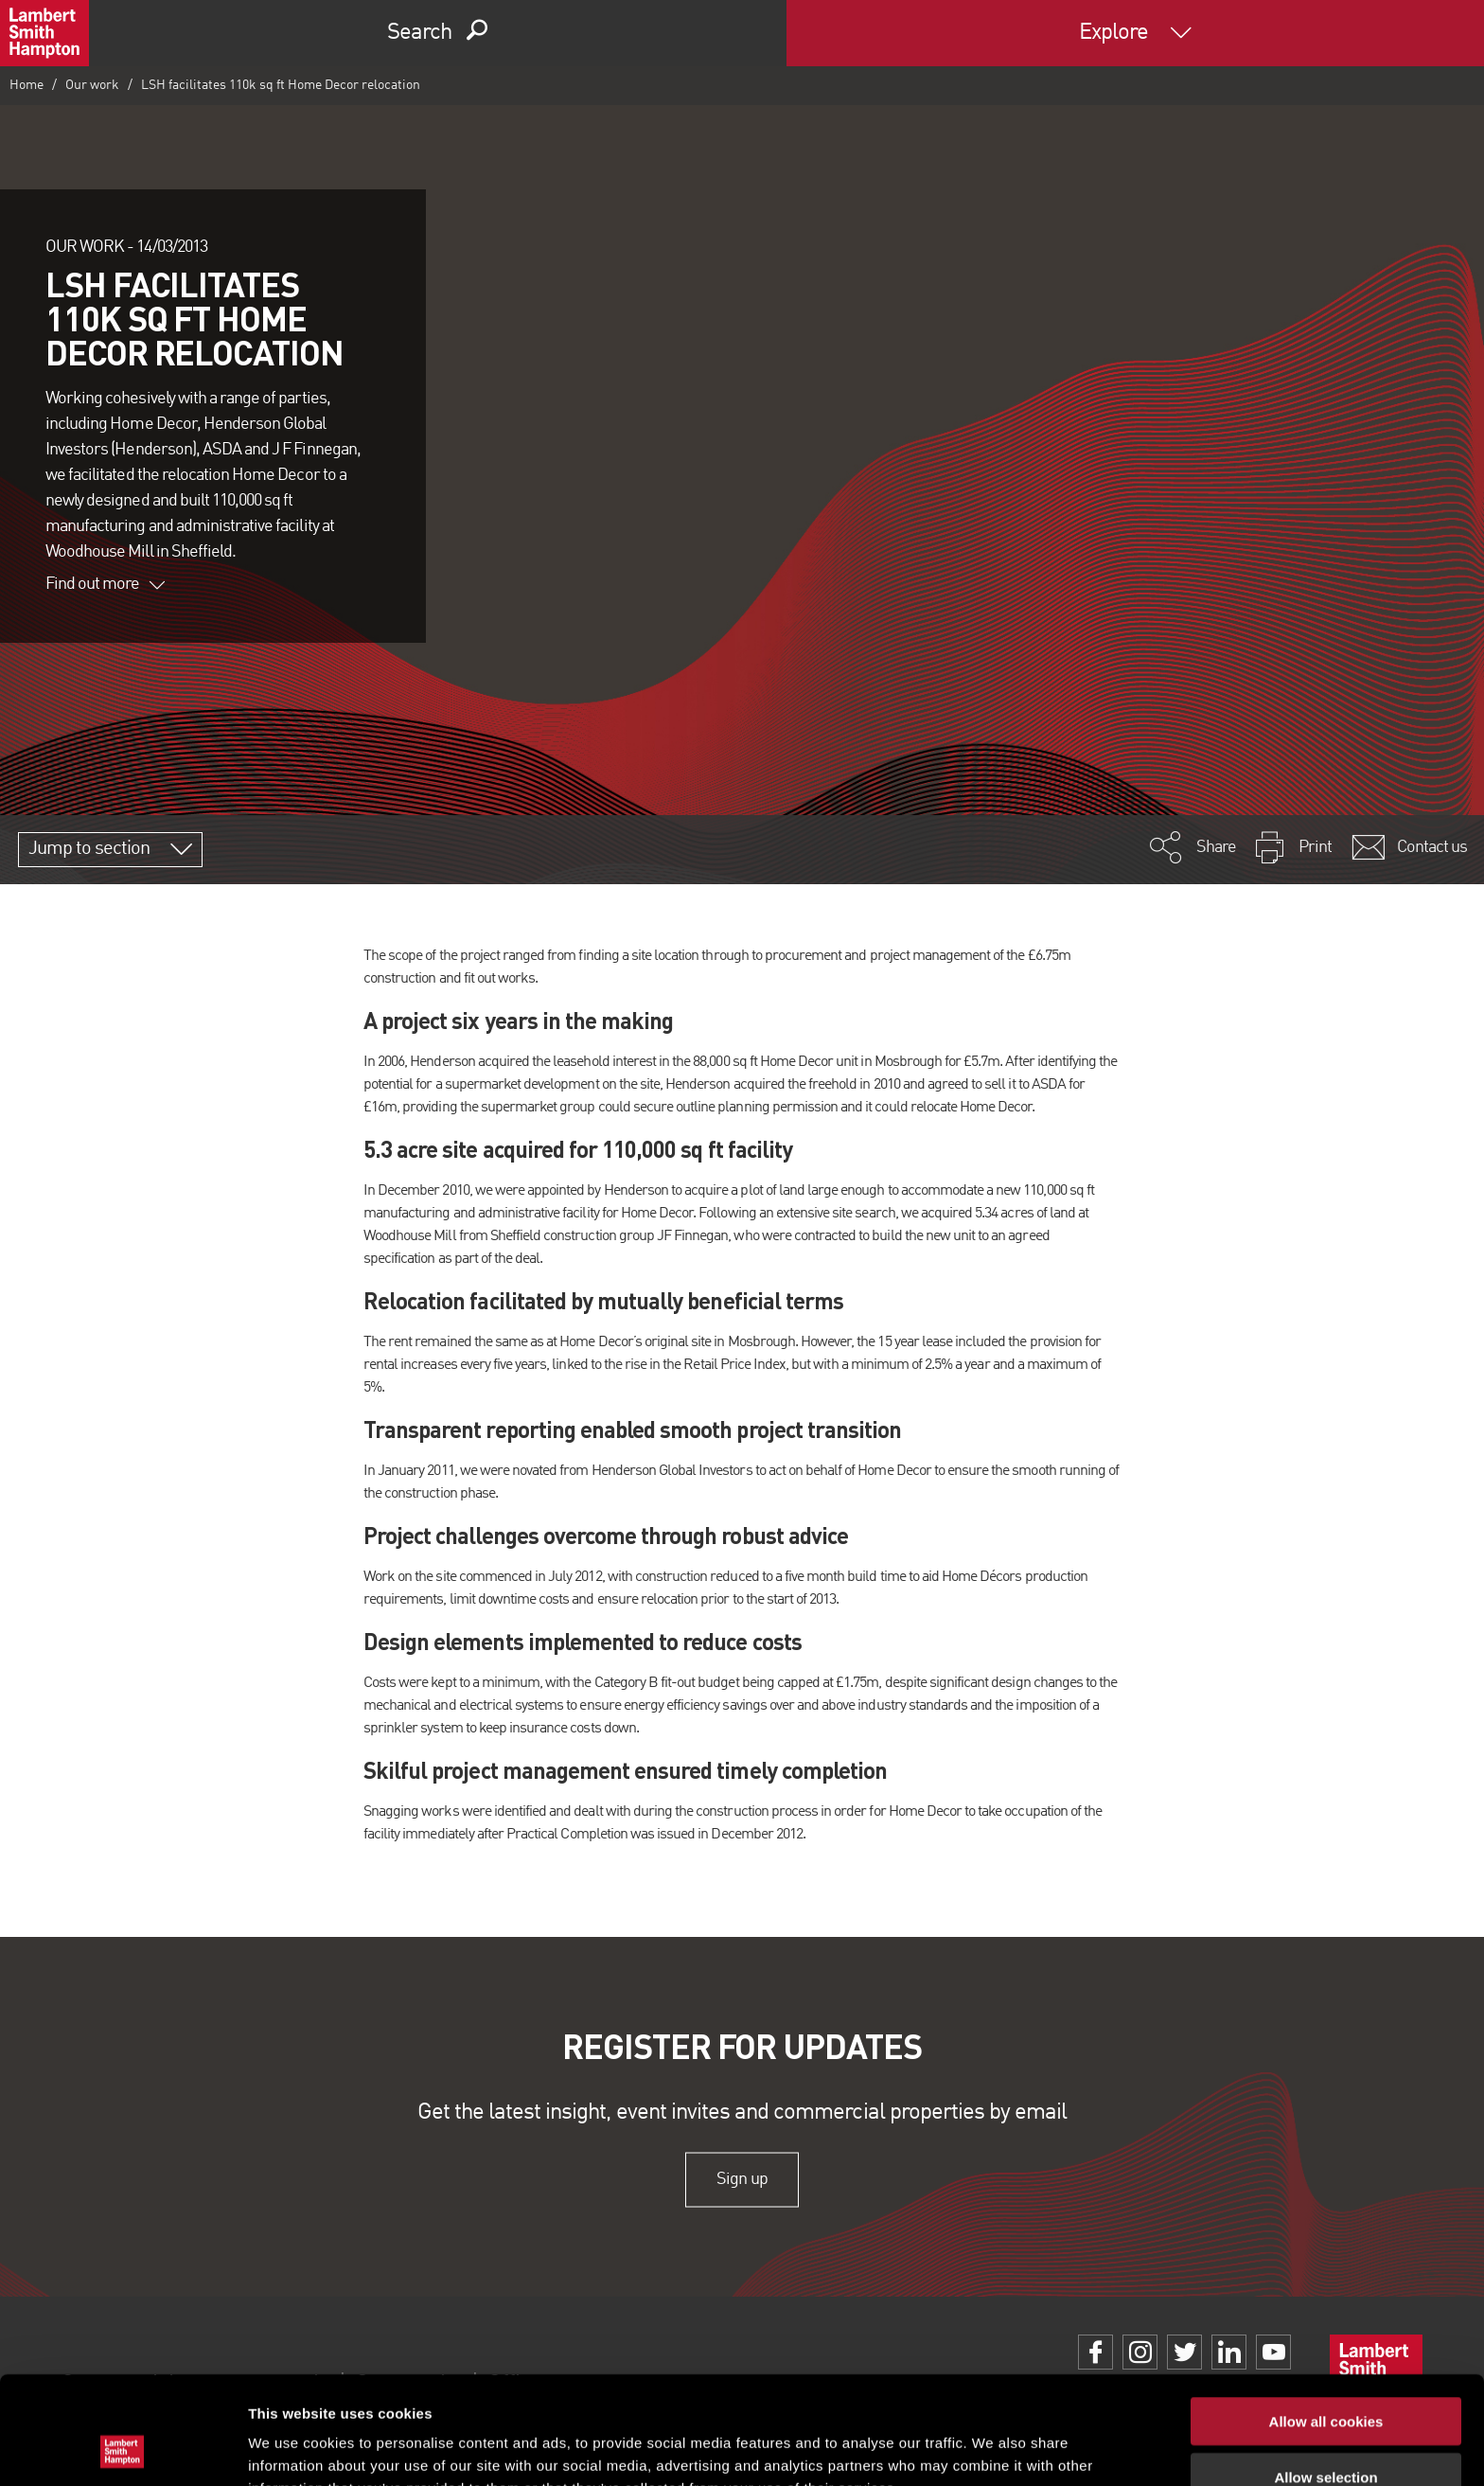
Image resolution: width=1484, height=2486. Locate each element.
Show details (993, 2449)
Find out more (105, 584)
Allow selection (1325, 2376)
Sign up (741, 2179)
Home (26, 85)
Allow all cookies (1326, 2320)
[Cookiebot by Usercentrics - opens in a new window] (122, 2449)
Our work (92, 85)
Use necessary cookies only (1326, 2431)
